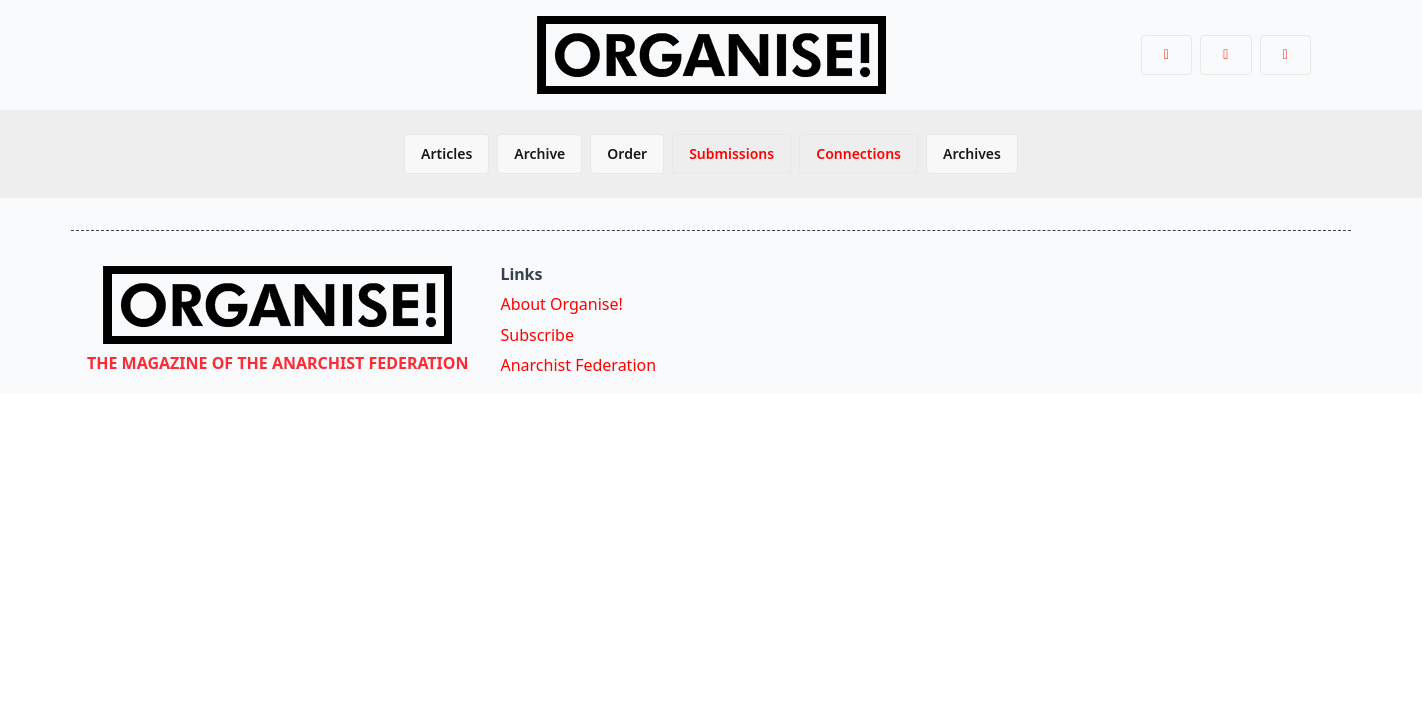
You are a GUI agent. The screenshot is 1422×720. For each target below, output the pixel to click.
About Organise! (561, 304)
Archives (972, 153)
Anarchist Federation (578, 365)
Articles (446, 153)
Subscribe (536, 335)
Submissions (731, 153)
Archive (539, 153)
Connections (858, 153)
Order (627, 153)
